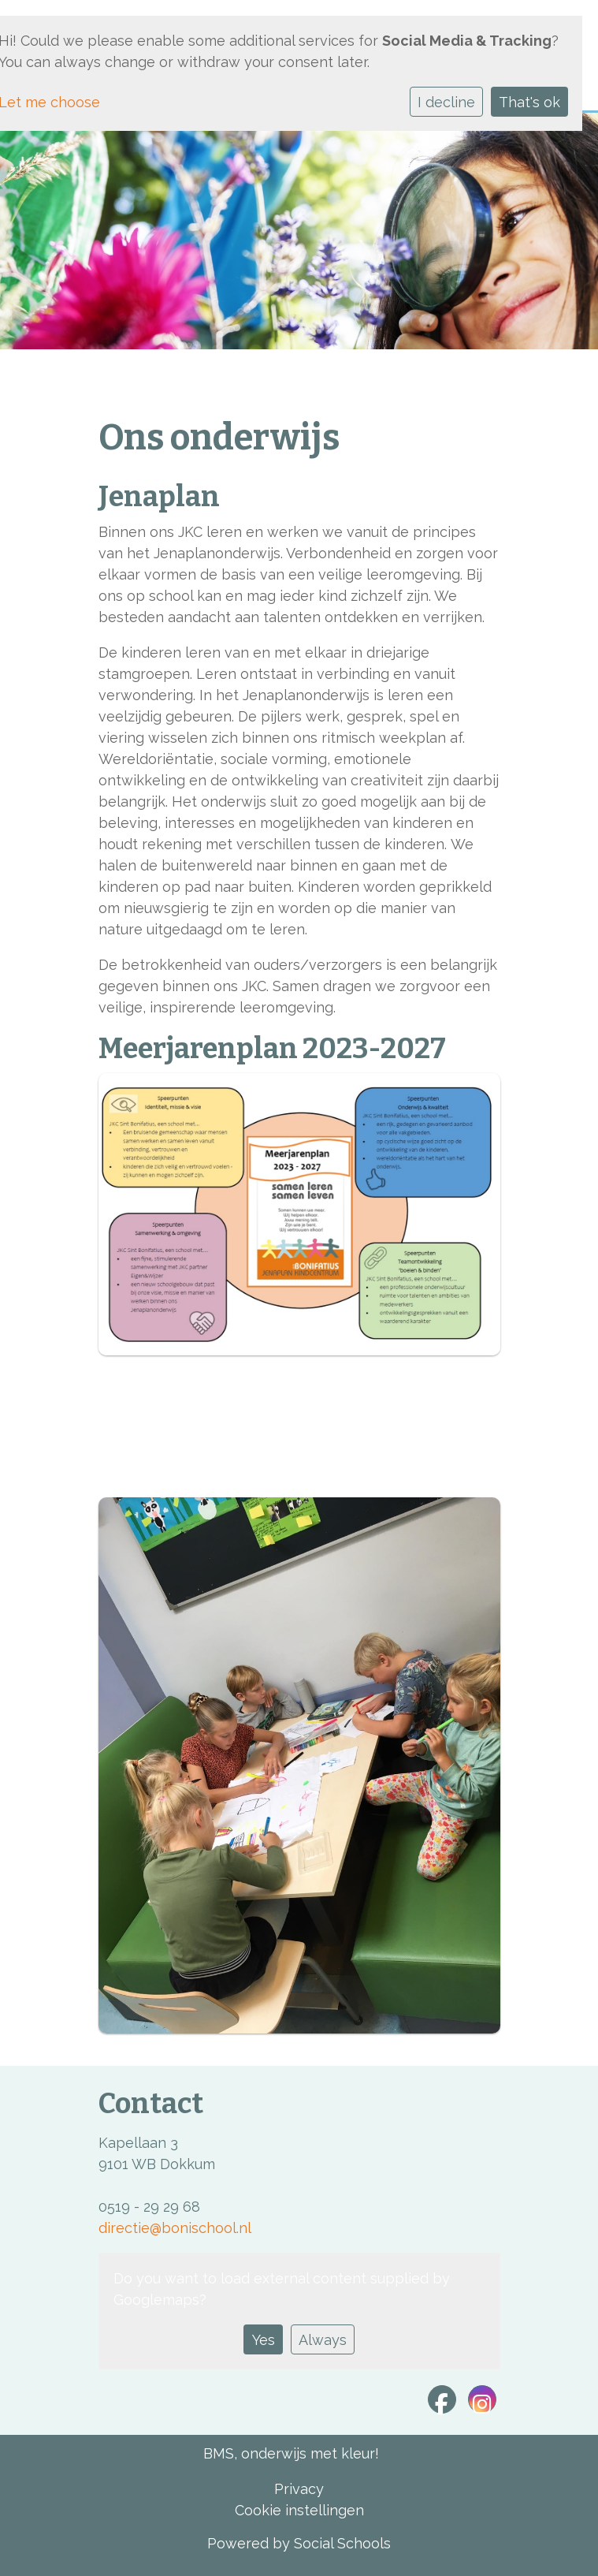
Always (323, 2340)
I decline (446, 102)
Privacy (299, 2489)
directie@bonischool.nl (174, 2228)
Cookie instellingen (299, 2510)
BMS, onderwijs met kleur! (291, 2453)
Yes (263, 2340)
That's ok (529, 102)
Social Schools (342, 2543)
